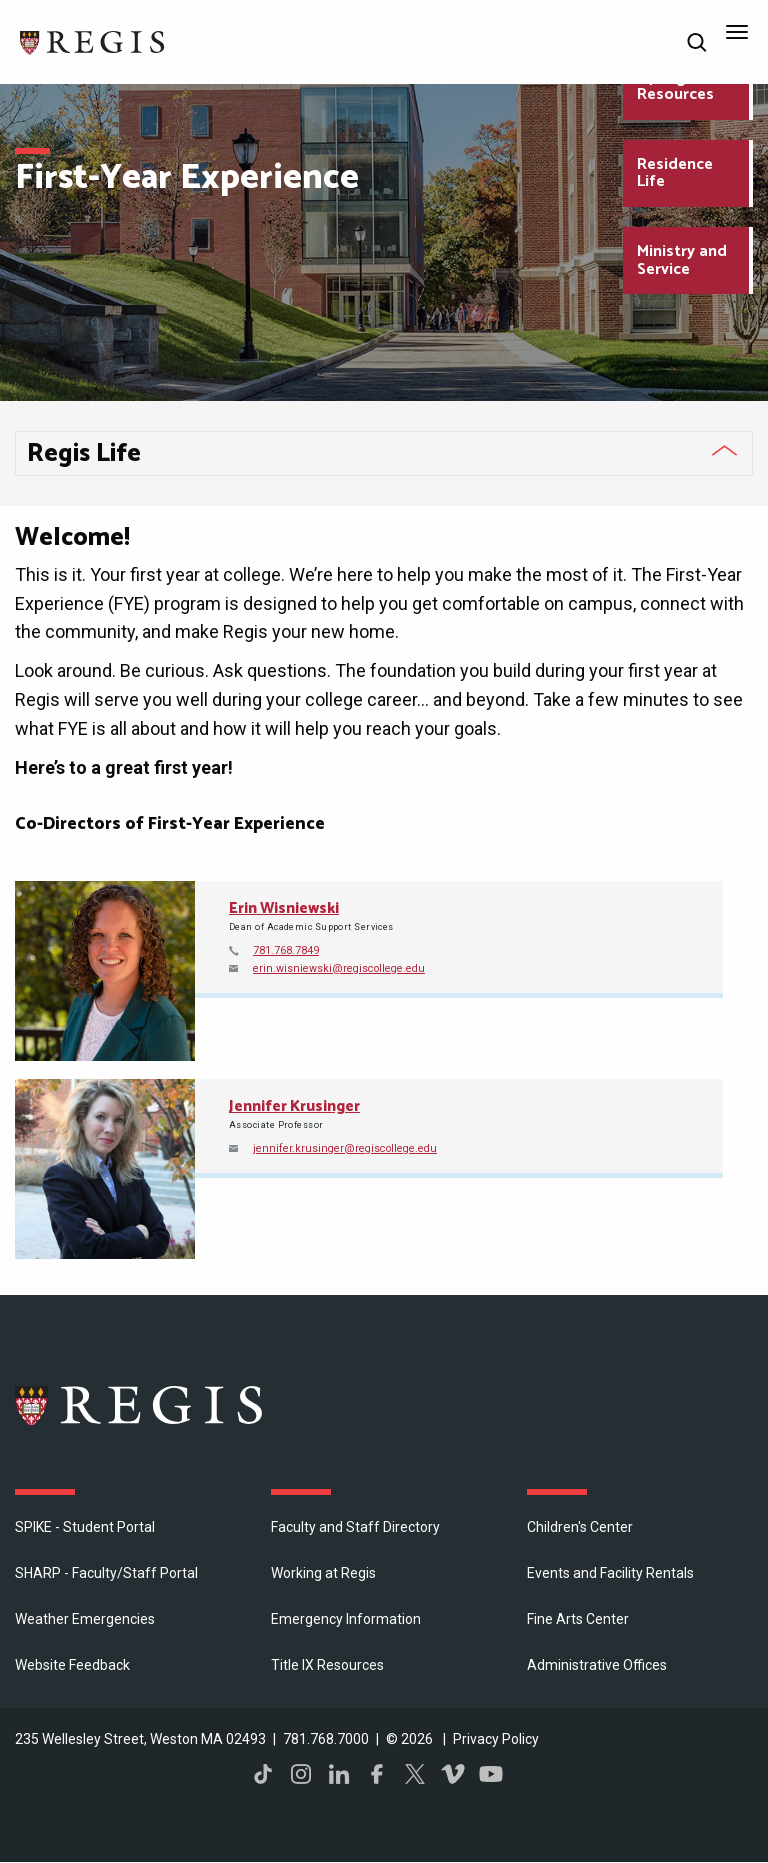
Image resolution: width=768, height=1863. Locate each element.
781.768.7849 (286, 950)
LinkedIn (339, 1774)
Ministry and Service (682, 260)
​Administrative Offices (597, 1665)
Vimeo (453, 1774)
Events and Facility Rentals (610, 1573)
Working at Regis (323, 1573)
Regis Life (84, 454)
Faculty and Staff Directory (355, 1527)
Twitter (415, 1774)
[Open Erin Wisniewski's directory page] (105, 971)
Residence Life (675, 173)
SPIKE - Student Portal (85, 1527)
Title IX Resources (327, 1665)
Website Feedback (72, 1665)
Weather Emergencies (85, 1619)
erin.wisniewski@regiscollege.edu (339, 968)
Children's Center (580, 1527)
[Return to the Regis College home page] (93, 40)
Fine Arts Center (578, 1619)
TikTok (263, 1774)
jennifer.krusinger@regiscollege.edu (345, 1148)
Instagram (301, 1774)
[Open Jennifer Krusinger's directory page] (105, 1169)
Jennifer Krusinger (294, 1106)
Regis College (140, 1405)
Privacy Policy (496, 1739)
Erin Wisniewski (284, 908)
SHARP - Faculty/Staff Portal (106, 1573)
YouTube (491, 1774)
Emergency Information (346, 1619)
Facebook (377, 1774)
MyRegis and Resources (683, 86)
